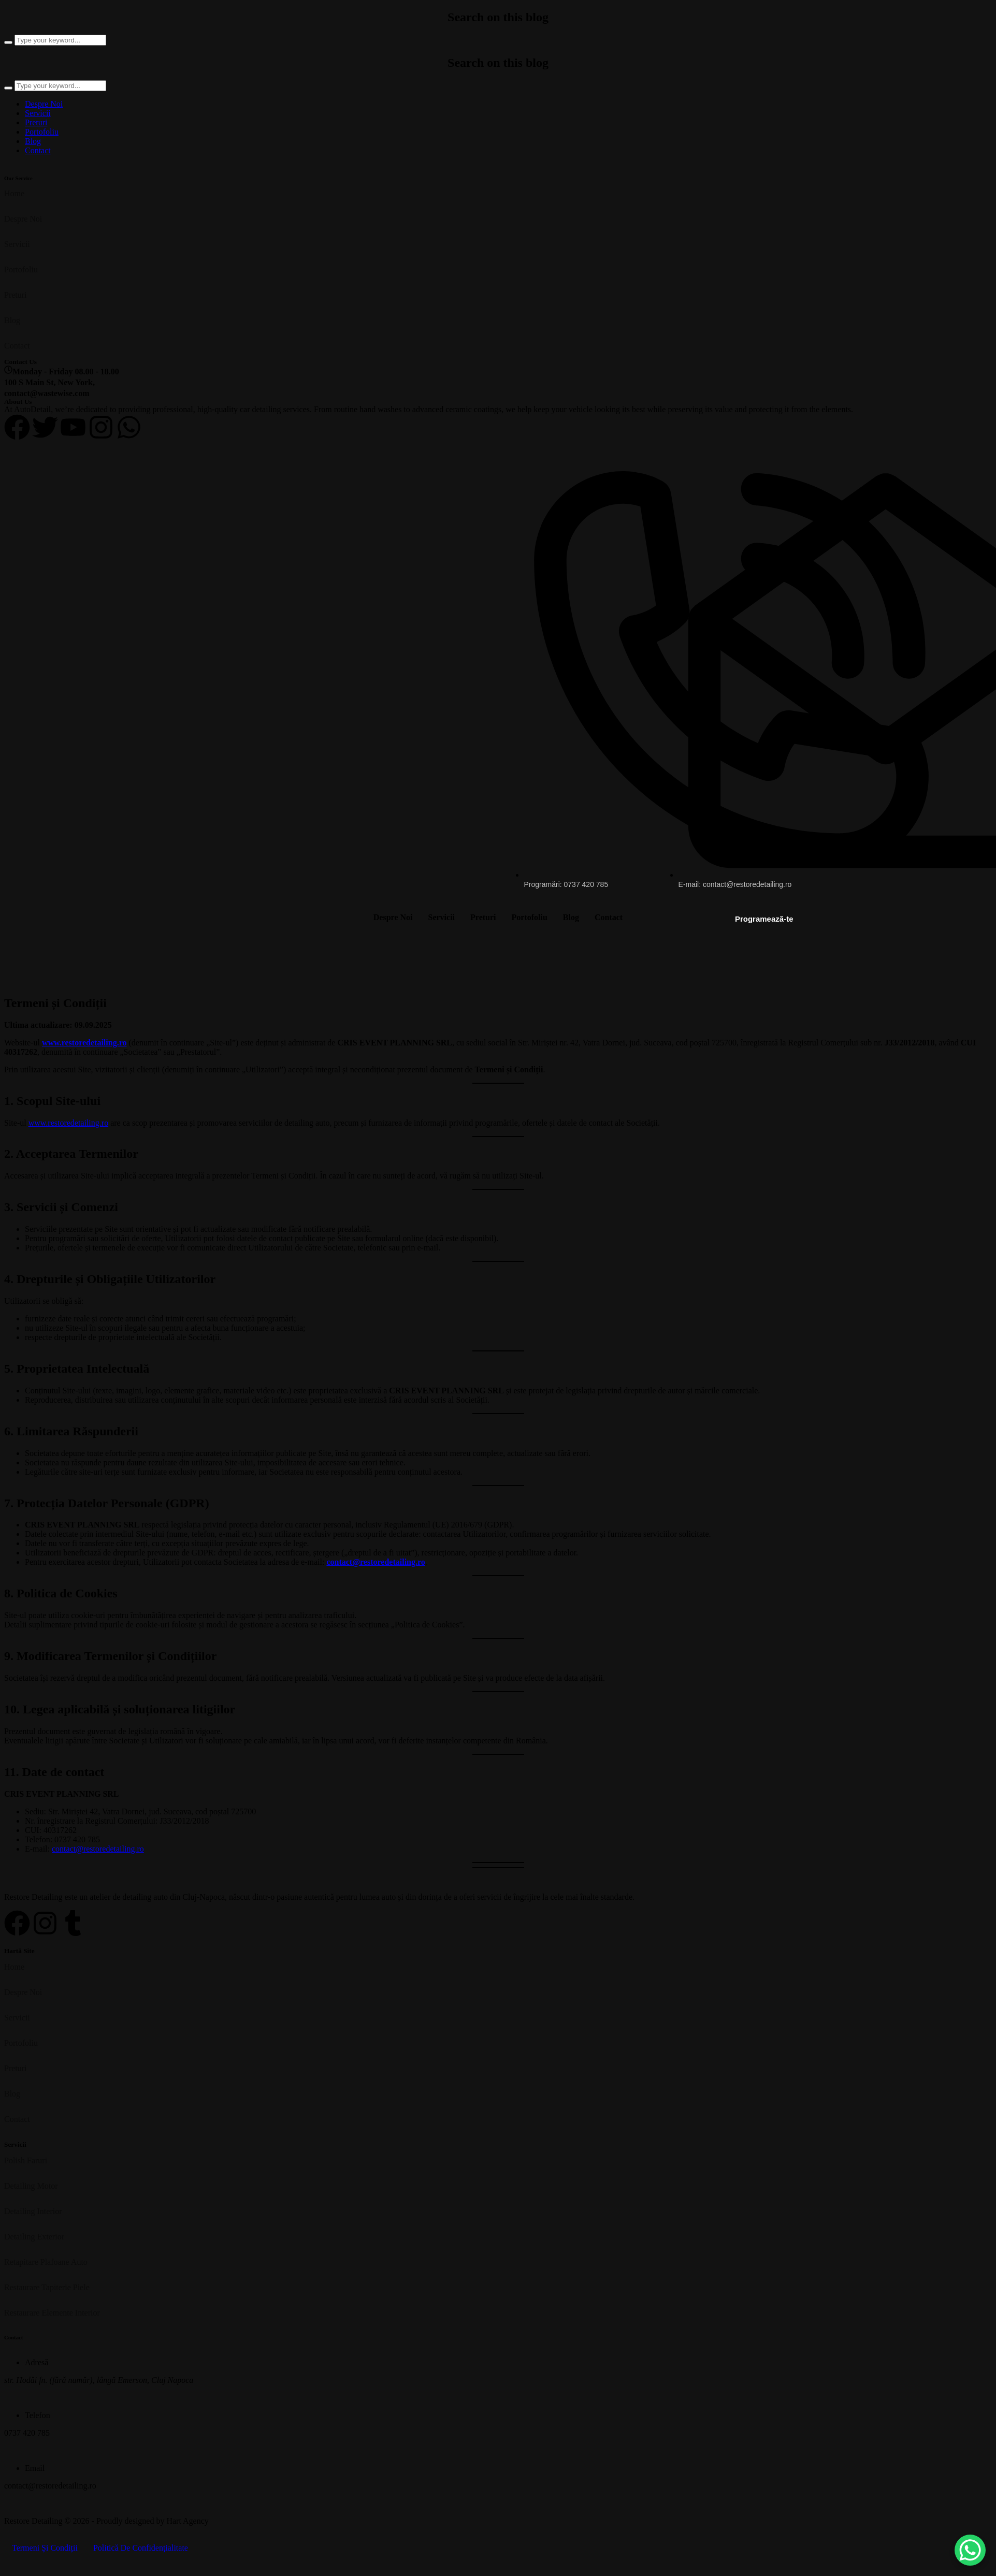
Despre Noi (44, 103)
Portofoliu (42, 131)
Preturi (36, 122)
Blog (33, 141)
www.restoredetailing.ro (84, 1042)
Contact (38, 150)
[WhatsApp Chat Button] (970, 2550)
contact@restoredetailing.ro (375, 1562)
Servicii (38, 113)
